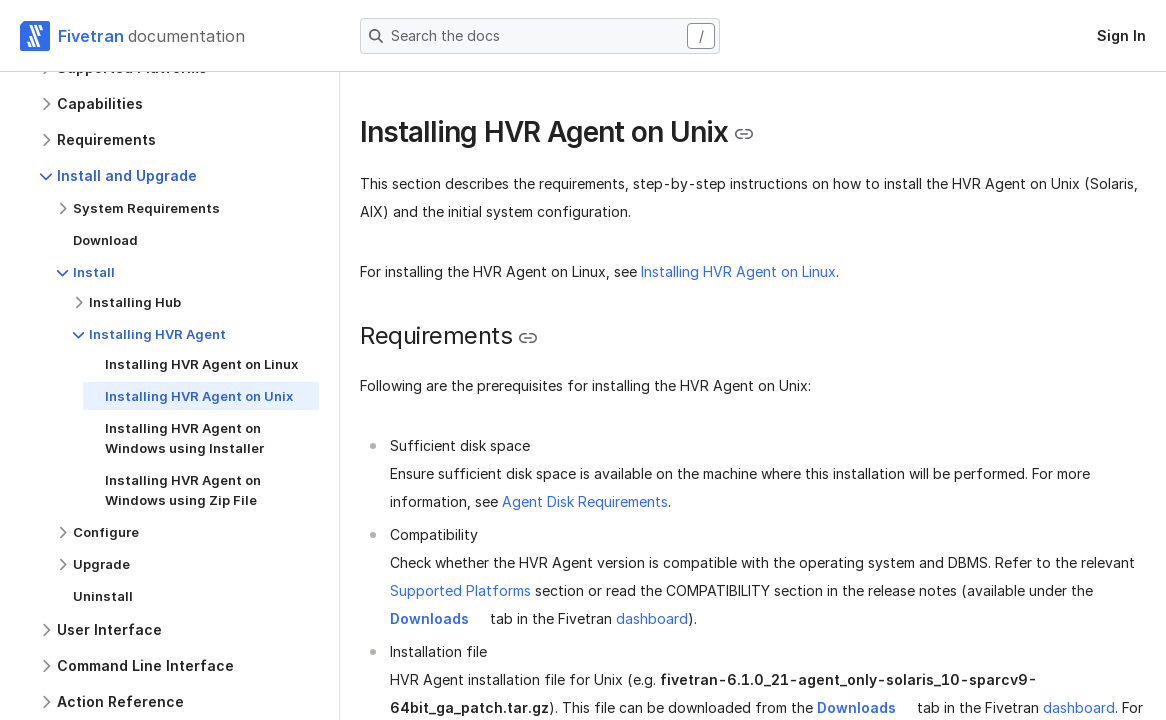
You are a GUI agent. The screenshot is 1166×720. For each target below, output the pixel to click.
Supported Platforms (460, 590)
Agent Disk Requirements (585, 501)
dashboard (652, 618)
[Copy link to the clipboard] (744, 134)
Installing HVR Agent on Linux (738, 271)
